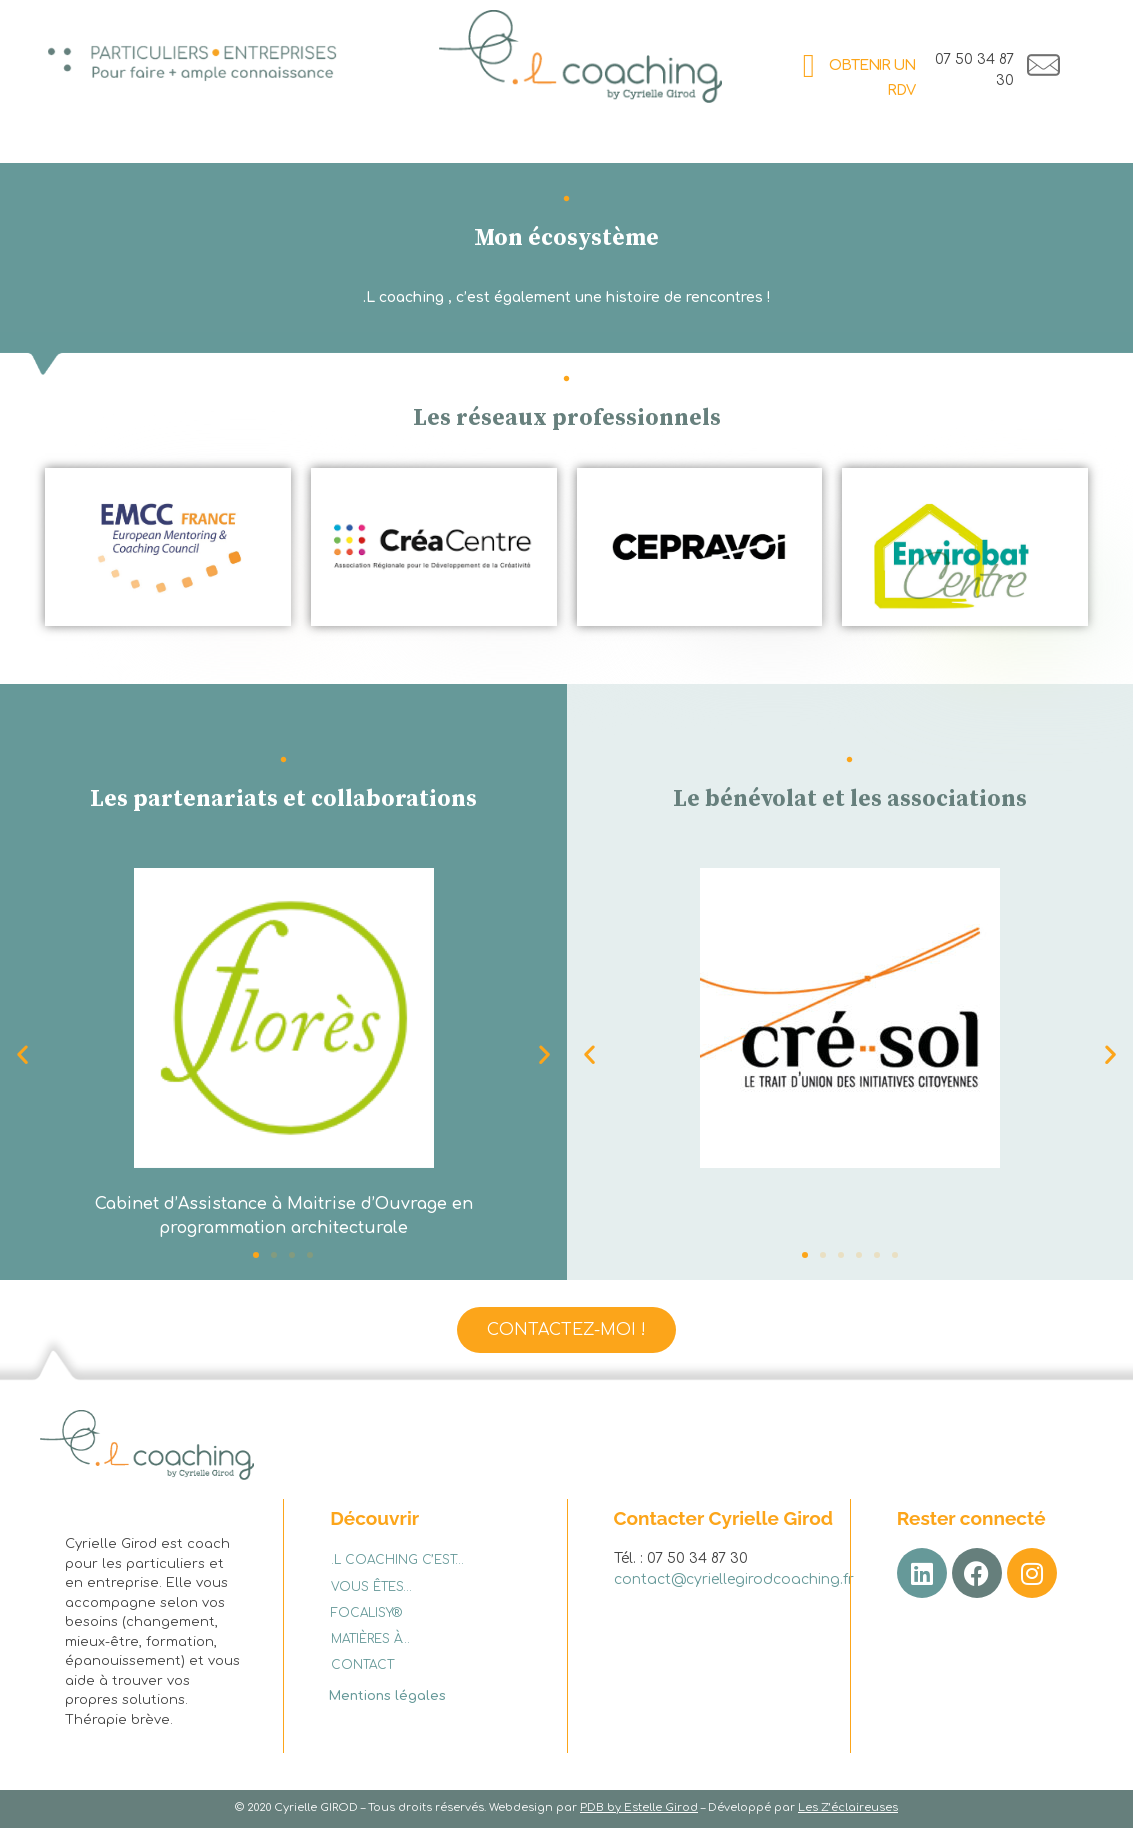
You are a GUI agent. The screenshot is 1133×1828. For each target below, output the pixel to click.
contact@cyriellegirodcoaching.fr (734, 1579)
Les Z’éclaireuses (848, 1807)
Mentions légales (387, 1696)
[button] (544, 1054)
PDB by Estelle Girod (639, 1807)
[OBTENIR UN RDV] (808, 66)
